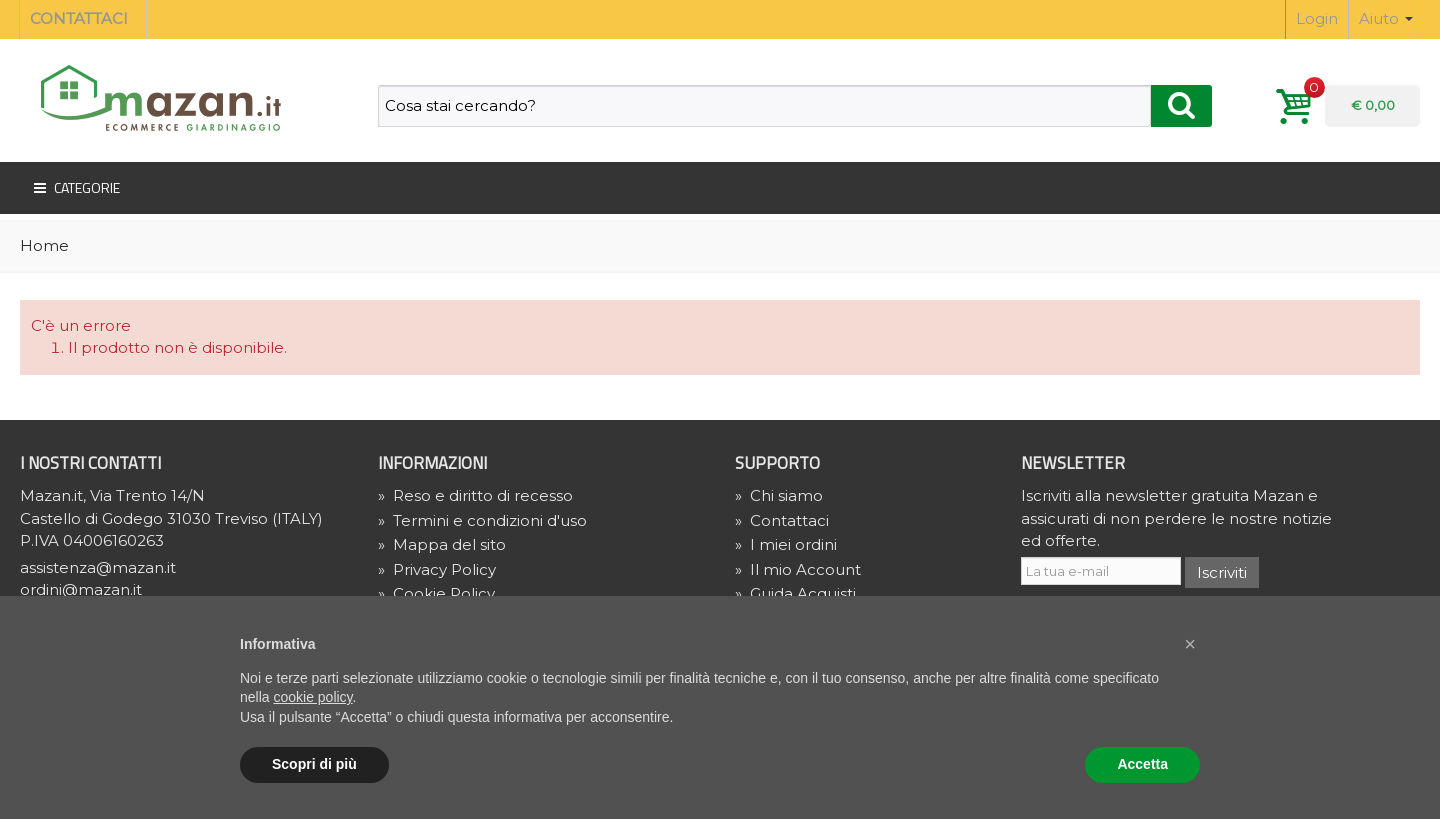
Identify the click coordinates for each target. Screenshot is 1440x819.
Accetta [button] (1142, 764)
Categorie (75, 188)
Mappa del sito (442, 544)
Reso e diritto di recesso (475, 495)
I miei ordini (786, 544)
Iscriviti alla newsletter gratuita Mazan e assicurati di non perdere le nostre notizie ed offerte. (1176, 518)
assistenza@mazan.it (98, 567)
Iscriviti (1222, 572)
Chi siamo (779, 495)
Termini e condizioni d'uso (482, 520)
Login (1317, 18)
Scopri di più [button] (314, 764)
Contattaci (782, 520)
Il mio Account (798, 569)
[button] (1190, 644)
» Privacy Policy (437, 569)
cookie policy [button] (312, 697)
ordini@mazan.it (81, 589)
